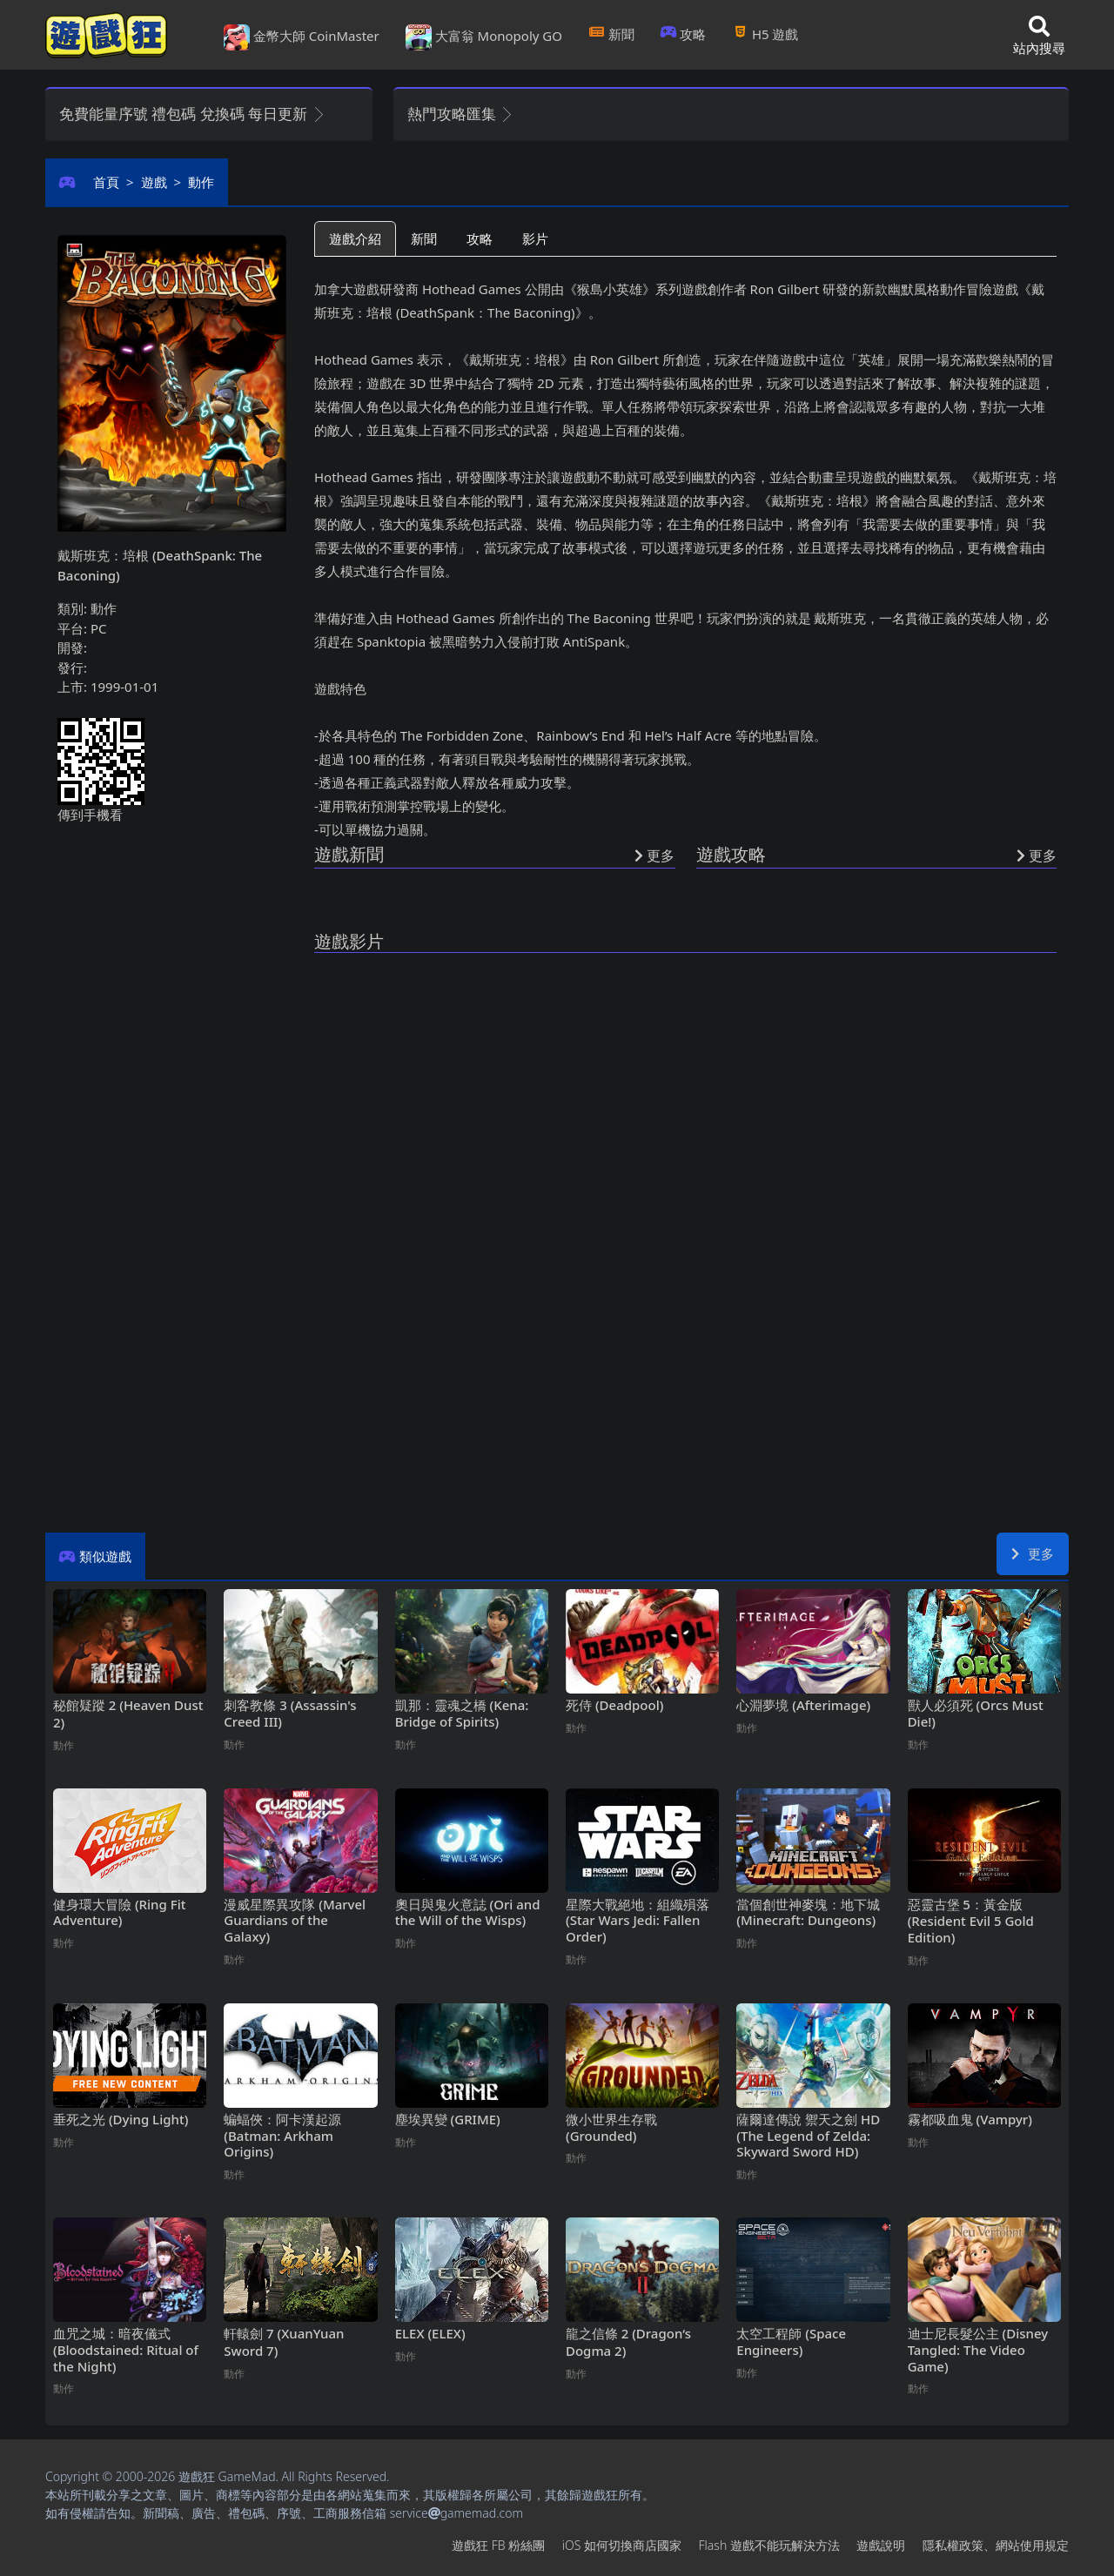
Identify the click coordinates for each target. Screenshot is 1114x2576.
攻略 (684, 34)
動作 (201, 182)
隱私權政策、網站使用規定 (996, 2545)
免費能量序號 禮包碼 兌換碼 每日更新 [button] (192, 114)
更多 (1032, 1553)
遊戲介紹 (355, 238)
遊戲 (154, 182)
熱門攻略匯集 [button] (460, 114)
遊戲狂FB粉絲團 (498, 2545)
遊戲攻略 (731, 854)
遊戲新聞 (349, 854)
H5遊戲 (765, 34)
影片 (535, 238)
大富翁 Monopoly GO (484, 37)
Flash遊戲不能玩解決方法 (769, 2545)
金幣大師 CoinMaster (301, 37)
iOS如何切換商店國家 (621, 2545)
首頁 (106, 182)
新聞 (611, 34)
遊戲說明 (880, 2545)
